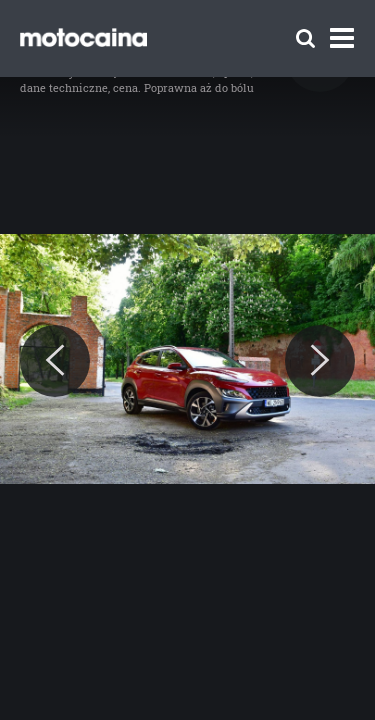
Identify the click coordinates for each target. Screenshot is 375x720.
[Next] (320, 361)
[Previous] (55, 361)
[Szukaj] (305, 38)
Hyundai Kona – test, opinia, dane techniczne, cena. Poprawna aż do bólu (137, 79)
